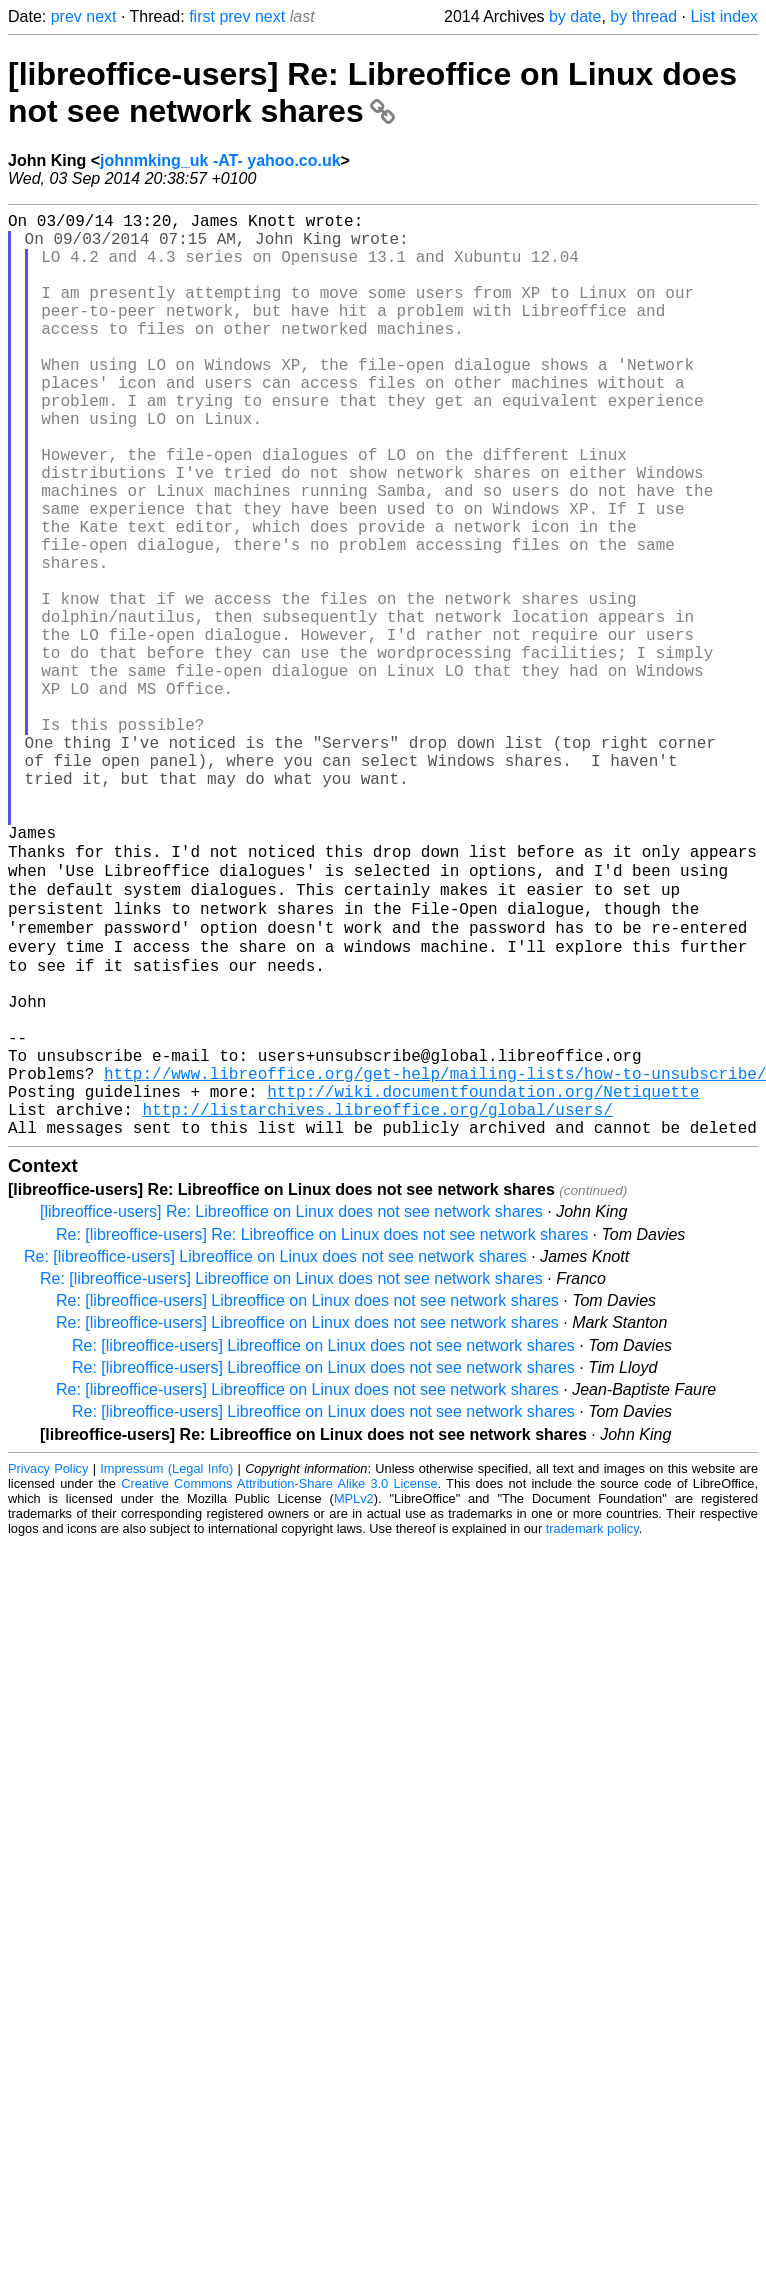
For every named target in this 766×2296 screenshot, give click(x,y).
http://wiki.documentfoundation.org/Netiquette (483, 1280)
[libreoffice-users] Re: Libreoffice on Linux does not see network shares (372, 92)
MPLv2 (354, 1695)
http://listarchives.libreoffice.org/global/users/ (377, 1302)
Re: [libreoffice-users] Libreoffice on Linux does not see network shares (275, 1453)
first (202, 16)
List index (724, 16)
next (101, 16)
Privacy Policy (48, 1665)
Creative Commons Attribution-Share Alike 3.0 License (279, 1680)
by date (575, 16)
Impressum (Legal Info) (166, 1665)
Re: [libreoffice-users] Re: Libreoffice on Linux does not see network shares (322, 1431)
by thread (643, 16)
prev (66, 16)
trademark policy (592, 1725)
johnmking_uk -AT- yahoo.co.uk (220, 160)
